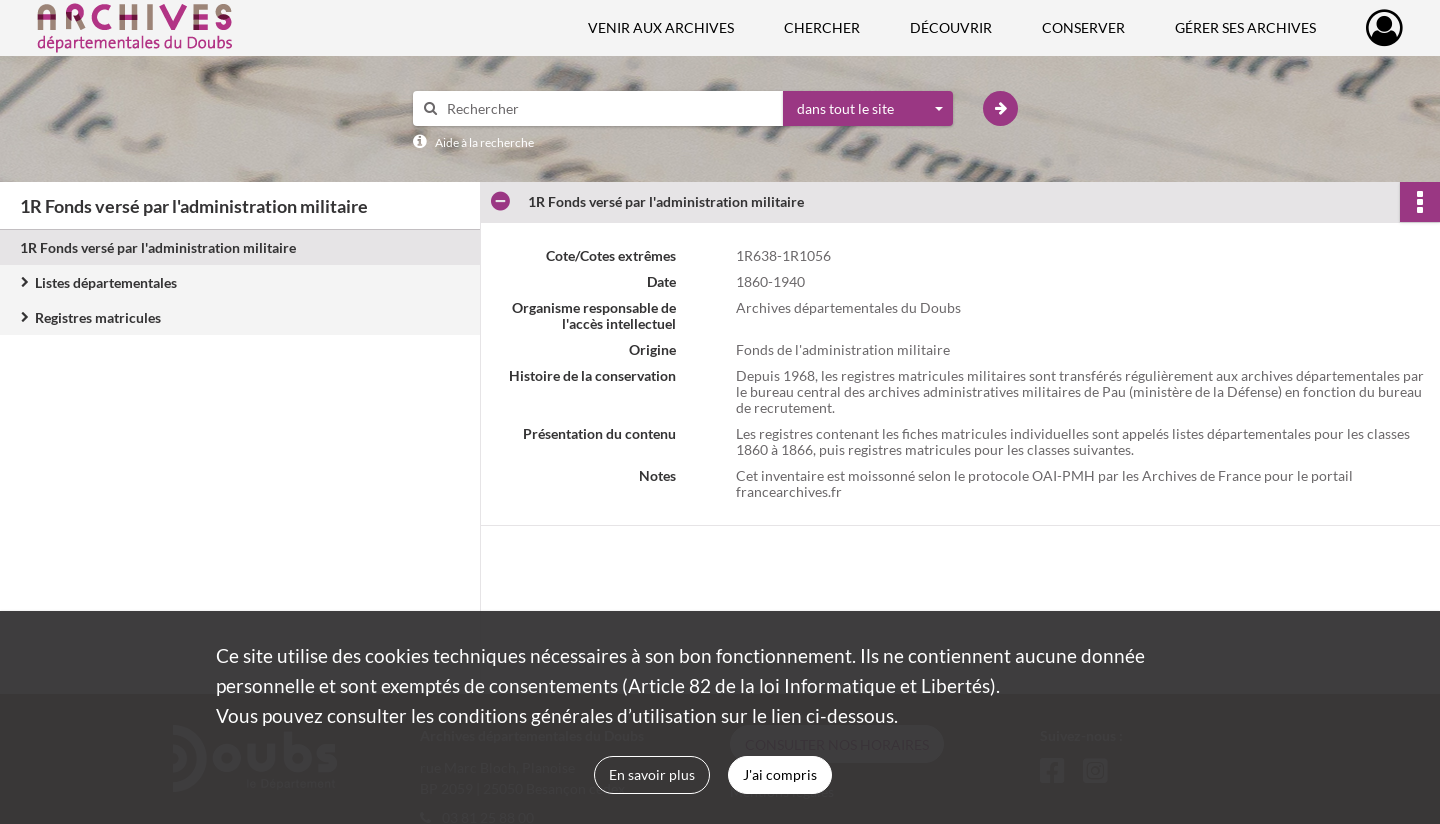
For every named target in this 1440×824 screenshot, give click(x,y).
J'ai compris (780, 774)
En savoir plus (652, 774)
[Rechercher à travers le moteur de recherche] (608, 108)
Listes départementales (106, 282)
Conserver (1083, 27)
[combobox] (868, 109)
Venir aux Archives (661, 27)
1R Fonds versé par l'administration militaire (158, 247)
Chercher (822, 27)
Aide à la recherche (484, 142)
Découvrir (951, 27)
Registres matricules (98, 317)
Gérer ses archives (1245, 27)
